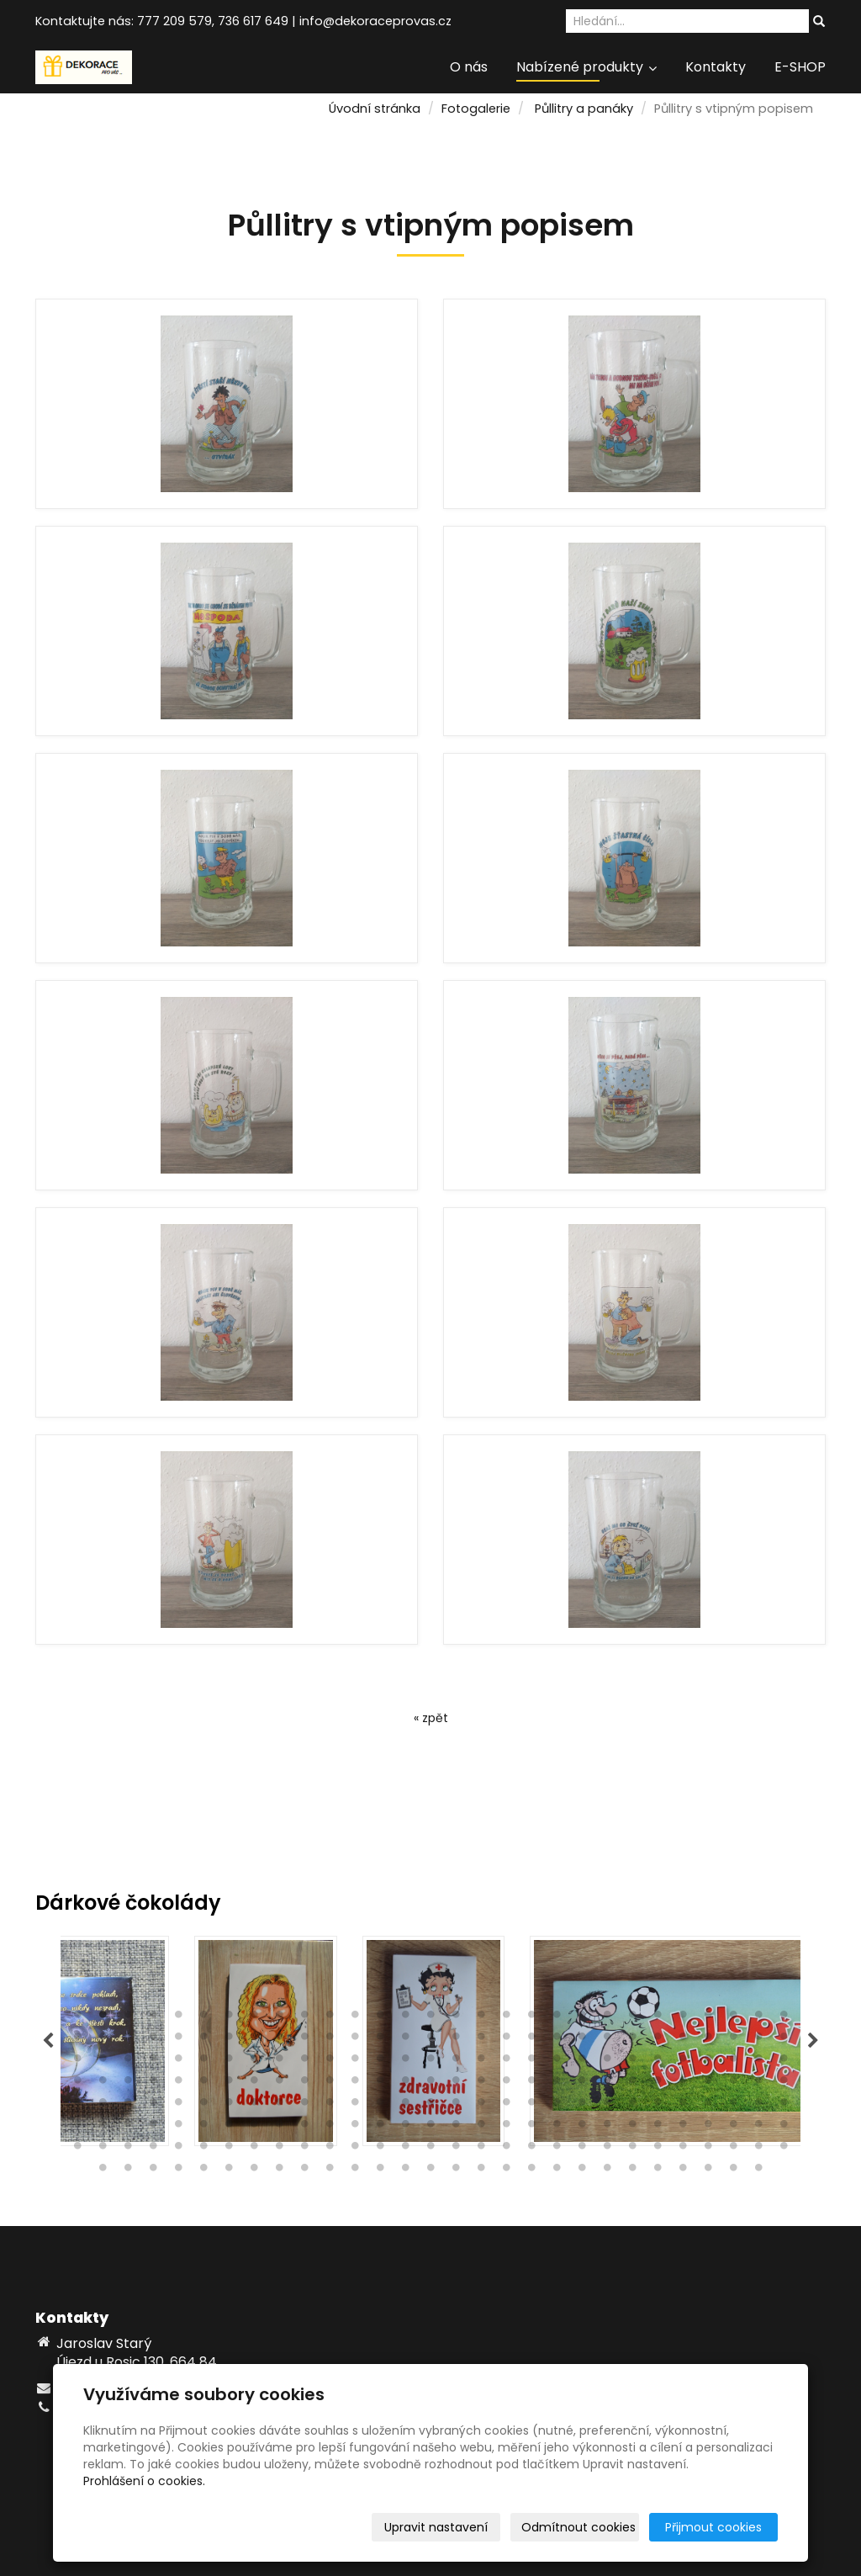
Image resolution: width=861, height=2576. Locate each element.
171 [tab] (708, 2127)
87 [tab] (783, 2062)
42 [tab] (380, 2040)
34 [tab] (178, 2040)
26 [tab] (708, 2018)
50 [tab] (581, 2040)
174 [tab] (783, 2127)
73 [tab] (430, 2062)
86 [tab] (758, 2062)
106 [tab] (531, 2083)
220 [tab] (506, 2171)
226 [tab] (657, 2171)
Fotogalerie (475, 108)
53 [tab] (657, 2040)
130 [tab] (405, 2105)
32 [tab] (127, 2040)
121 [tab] (178, 2105)
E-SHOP (800, 67)
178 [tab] (153, 2149)
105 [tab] (506, 2083)
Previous (48, 2041)
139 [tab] (632, 2105)
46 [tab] (481, 2040)
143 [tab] (733, 2105)
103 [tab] (455, 2083)
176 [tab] (102, 2149)
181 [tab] (228, 2149)
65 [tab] (228, 2062)
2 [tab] (102, 2018)
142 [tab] (708, 2105)
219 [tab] (481, 2171)
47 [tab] (506, 2040)
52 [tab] (632, 2040)
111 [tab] (657, 2083)
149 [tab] (153, 2127)
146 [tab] (77, 2127)
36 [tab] (228, 2040)
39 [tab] (304, 2040)
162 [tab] (481, 2127)
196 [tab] (607, 2149)
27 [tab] (733, 2018)
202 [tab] (758, 2149)
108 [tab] (581, 2083)
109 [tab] (607, 2083)
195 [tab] (581, 2149)
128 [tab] (354, 2105)
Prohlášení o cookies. (144, 2481)
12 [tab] (354, 2018)
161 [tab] (455, 2127)
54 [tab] (682, 2040)
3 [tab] (127, 2018)
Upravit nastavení (436, 2527)
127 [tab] (329, 2105)
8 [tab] (254, 2018)
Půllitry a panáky (584, 108)
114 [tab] (733, 2083)
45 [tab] (455, 2040)
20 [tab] (556, 2018)
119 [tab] (127, 2105)
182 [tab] (254, 2149)
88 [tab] (77, 2083)
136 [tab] (556, 2105)
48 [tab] (531, 2040)
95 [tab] (254, 2083)
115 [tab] (758, 2083)
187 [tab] (380, 2149)
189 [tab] (430, 2149)
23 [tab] (632, 2018)
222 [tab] (556, 2171)
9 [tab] (279, 2018)
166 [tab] (581, 2127)
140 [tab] (657, 2105)
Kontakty (715, 67)
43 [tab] (405, 2040)
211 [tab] (279, 2171)
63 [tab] (178, 2062)
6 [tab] (203, 2018)
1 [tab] (77, 2018)
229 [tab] (733, 2171)
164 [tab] (531, 2127)
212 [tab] (304, 2171)
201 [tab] (733, 2149)
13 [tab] (380, 2018)
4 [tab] (153, 2018)
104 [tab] (481, 2083)
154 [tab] (279, 2127)
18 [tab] (506, 2018)
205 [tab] (127, 2171)
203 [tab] (783, 2149)
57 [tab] (758, 2040)
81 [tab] (632, 2062)
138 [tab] (607, 2105)
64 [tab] (203, 2062)
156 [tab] (329, 2127)
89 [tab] (102, 2083)
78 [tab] (556, 2062)
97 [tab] (304, 2083)
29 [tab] (783, 2018)
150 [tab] (178, 2127)
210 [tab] (254, 2171)
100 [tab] (380, 2083)
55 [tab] (708, 2040)
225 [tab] (632, 2171)
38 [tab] (279, 2040)
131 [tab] (430, 2105)
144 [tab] (758, 2105)
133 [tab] (481, 2105)
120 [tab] (153, 2105)
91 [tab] (153, 2083)
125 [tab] (279, 2105)
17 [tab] (481, 2018)
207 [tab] (178, 2171)
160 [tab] (430, 2127)
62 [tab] (153, 2062)
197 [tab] (632, 2149)
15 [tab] (430, 2018)
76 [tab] (506, 2062)
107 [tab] (556, 2083)
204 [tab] (102, 2171)
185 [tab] (329, 2149)
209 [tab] (228, 2171)
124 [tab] (254, 2105)
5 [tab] (178, 2018)
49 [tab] (556, 2040)
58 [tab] (783, 2040)
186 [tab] (354, 2149)
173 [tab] (758, 2127)
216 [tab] (405, 2171)
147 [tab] (102, 2127)
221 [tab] (531, 2171)
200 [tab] (708, 2149)
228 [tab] (708, 2171)
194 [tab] (556, 2149)
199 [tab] (682, 2149)
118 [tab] (102, 2105)
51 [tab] (607, 2040)
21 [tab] (581, 2018)
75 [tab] (481, 2062)
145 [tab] (783, 2105)
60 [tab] (102, 2062)
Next (813, 2041)
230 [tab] (758, 2171)
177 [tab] (127, 2149)
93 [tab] (203, 2083)
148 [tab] (127, 2127)
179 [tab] (178, 2149)
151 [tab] (203, 2127)
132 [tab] (455, 2105)
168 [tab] (632, 2127)
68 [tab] (304, 2062)
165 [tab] (556, 2127)
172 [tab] (733, 2127)
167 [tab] (607, 2127)
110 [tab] (632, 2083)
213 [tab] (329, 2171)
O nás (469, 67)
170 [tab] (682, 2127)
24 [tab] (657, 2018)
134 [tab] (506, 2105)
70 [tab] (354, 2062)
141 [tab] (682, 2105)
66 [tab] (254, 2062)
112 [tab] (682, 2083)
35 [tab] (203, 2040)
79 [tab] (581, 2062)
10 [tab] (304, 2018)
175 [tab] (77, 2149)
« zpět (431, 1717)
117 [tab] (77, 2105)
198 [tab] (657, 2149)
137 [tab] (581, 2105)
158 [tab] (380, 2127)
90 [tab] (127, 2083)
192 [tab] (506, 2149)
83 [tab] (682, 2062)
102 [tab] (430, 2083)
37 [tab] (254, 2040)
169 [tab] (657, 2127)
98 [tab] (329, 2083)
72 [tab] (405, 2062)
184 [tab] (304, 2149)
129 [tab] (380, 2105)
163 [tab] (506, 2127)
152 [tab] (228, 2127)
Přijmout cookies (713, 2527)
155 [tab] (304, 2127)
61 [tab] (127, 2062)
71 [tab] (380, 2062)
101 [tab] (405, 2083)
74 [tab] (455, 2062)
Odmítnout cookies (578, 2527)
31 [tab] (102, 2040)
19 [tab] (531, 2018)
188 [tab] (405, 2149)
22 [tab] (607, 2018)
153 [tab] (254, 2127)
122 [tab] (203, 2105)
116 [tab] (783, 2083)
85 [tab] (733, 2062)
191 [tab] (481, 2149)
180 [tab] (203, 2149)
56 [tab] (733, 2040)
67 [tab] (279, 2062)
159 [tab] (405, 2127)
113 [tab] (708, 2083)
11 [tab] (329, 2018)
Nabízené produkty (586, 67)
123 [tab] (228, 2105)
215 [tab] (380, 2171)
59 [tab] (77, 2062)
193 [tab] (531, 2149)
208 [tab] (203, 2171)
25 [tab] (682, 2018)
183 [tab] (279, 2149)
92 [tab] (178, 2083)
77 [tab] (531, 2062)
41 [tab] (354, 2040)
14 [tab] (405, 2018)
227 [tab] (682, 2171)
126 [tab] (304, 2105)
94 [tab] (228, 2083)
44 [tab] (430, 2040)
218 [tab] (455, 2171)
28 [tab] (758, 2018)
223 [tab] (581, 2171)
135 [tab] (531, 2105)
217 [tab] (430, 2171)
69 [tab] (329, 2062)
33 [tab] (153, 2040)
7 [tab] (228, 2018)
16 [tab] (455, 2018)
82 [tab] (657, 2062)
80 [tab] (607, 2062)
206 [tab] (153, 2171)
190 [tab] (455, 2149)
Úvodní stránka (374, 108)
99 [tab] (354, 2083)
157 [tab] (354, 2127)
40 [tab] (329, 2040)
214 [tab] (354, 2171)
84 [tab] (708, 2062)
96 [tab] (279, 2083)
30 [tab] (77, 2040)
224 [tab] (607, 2171)
